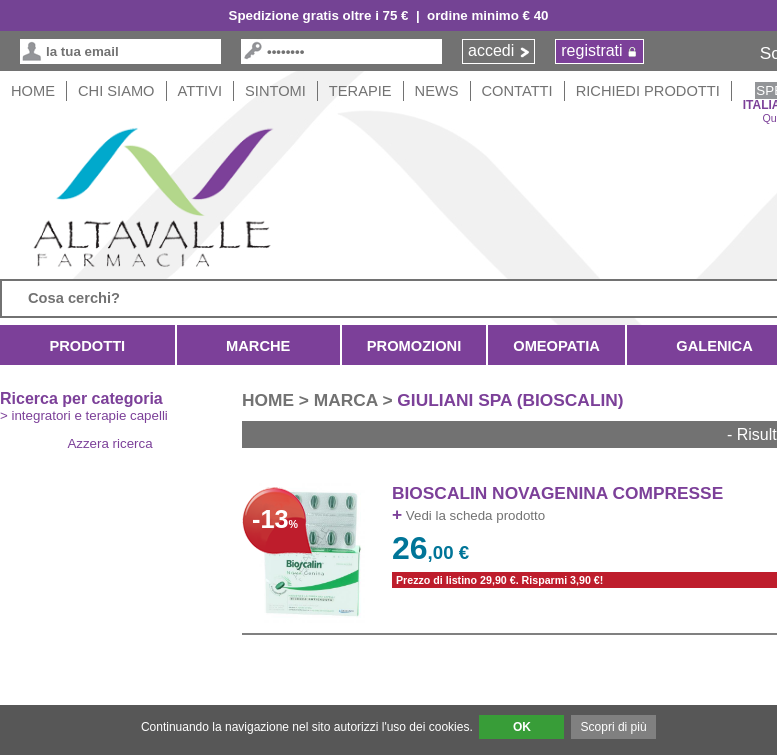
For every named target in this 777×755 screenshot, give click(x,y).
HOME (33, 91)
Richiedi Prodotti (648, 91)
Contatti (517, 91)
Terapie (360, 91)
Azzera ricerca (109, 443)
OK (522, 727)
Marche (258, 346)
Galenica (714, 346)
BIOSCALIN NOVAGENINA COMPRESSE (557, 493)
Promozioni (414, 346)
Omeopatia (556, 346)
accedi (491, 50)
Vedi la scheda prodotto (468, 515)
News (437, 91)
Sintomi (275, 91)
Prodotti (87, 346)
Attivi (200, 91)
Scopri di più (614, 727)
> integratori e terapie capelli (84, 415)
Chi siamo (116, 91)
